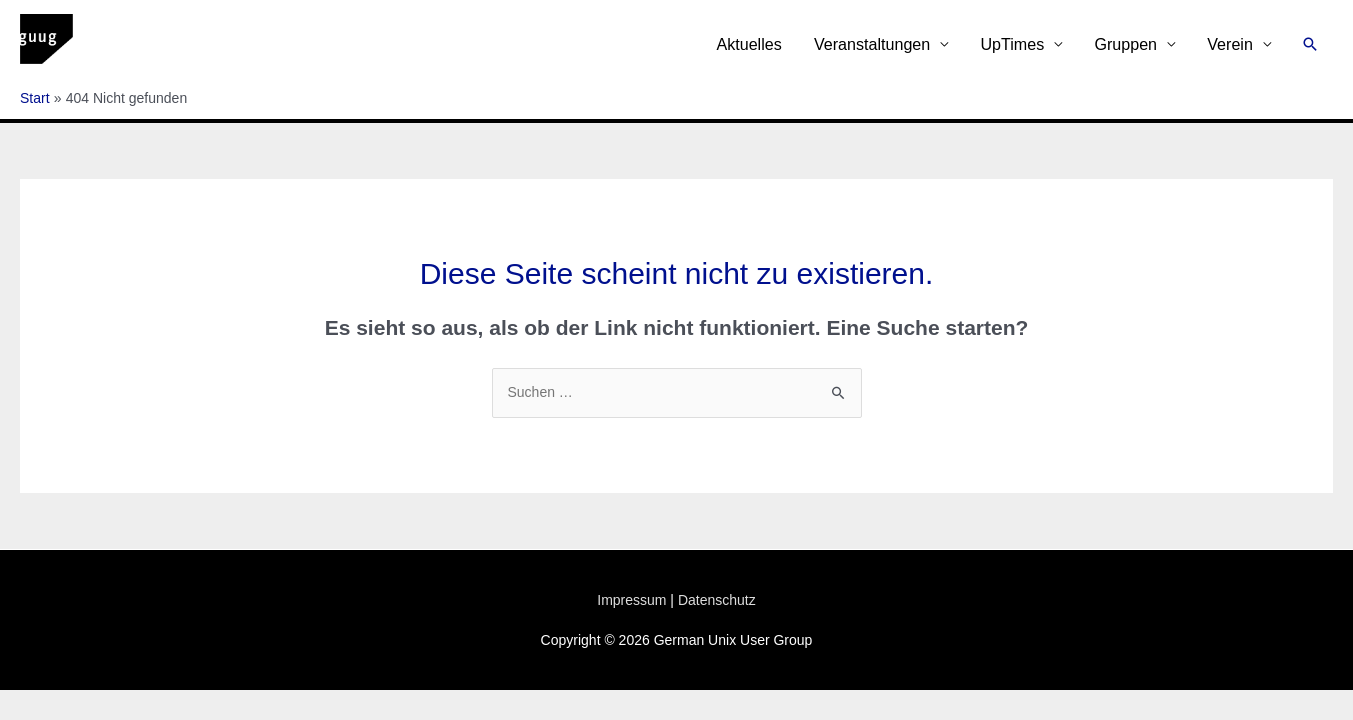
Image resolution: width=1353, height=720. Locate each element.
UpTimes (1012, 44)
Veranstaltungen (872, 44)
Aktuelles (748, 44)
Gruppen (1125, 44)
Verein (1230, 44)
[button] (1310, 44)
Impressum (631, 600)
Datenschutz (717, 600)
